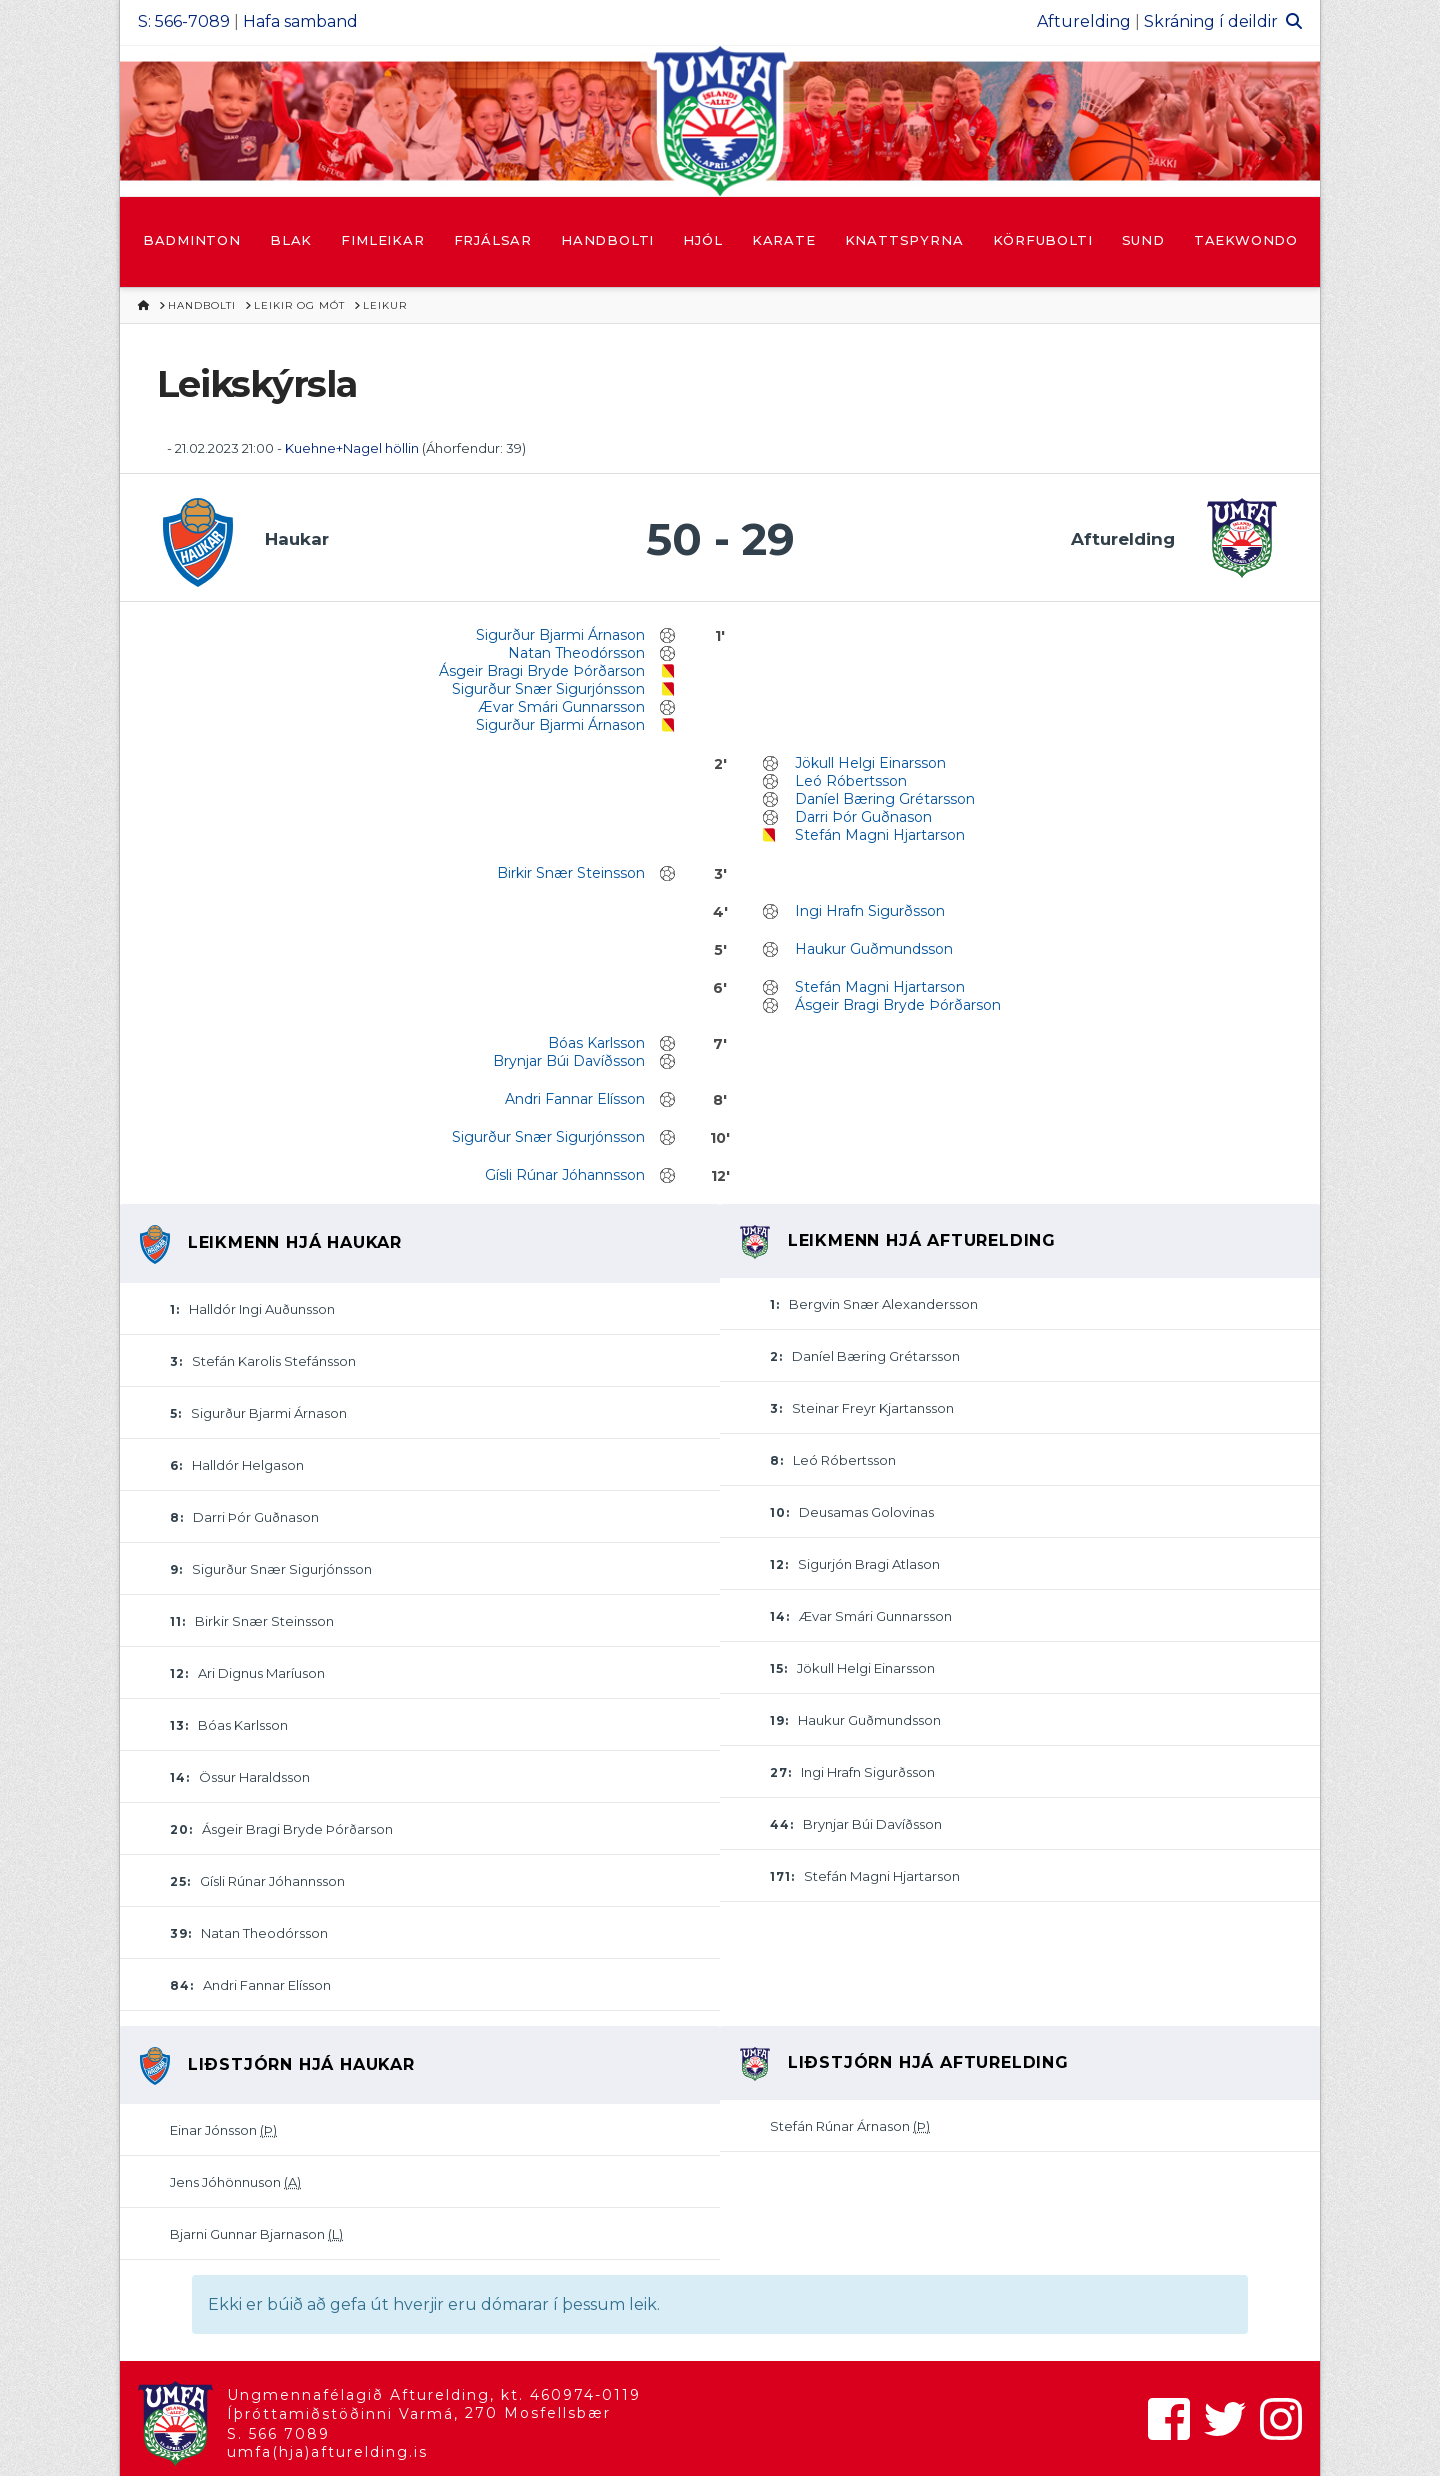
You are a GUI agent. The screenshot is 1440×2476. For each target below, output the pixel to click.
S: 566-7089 (184, 21)
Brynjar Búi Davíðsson (569, 1061)
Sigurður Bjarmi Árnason (560, 635)
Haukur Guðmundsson (874, 949)
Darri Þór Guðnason (863, 817)
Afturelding (1084, 21)
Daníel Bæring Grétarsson (885, 799)
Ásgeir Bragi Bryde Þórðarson (542, 671)
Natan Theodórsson (576, 653)
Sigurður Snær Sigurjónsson (548, 689)
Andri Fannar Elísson (575, 1099)
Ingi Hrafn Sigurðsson (870, 911)
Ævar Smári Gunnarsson (561, 707)
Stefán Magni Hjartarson (880, 835)
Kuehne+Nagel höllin (352, 448)
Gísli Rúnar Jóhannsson (565, 1175)
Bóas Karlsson (596, 1043)
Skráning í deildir (1211, 21)
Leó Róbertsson (851, 781)
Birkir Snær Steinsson (571, 873)
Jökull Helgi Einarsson (870, 763)
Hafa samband (300, 21)
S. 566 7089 (278, 2434)
